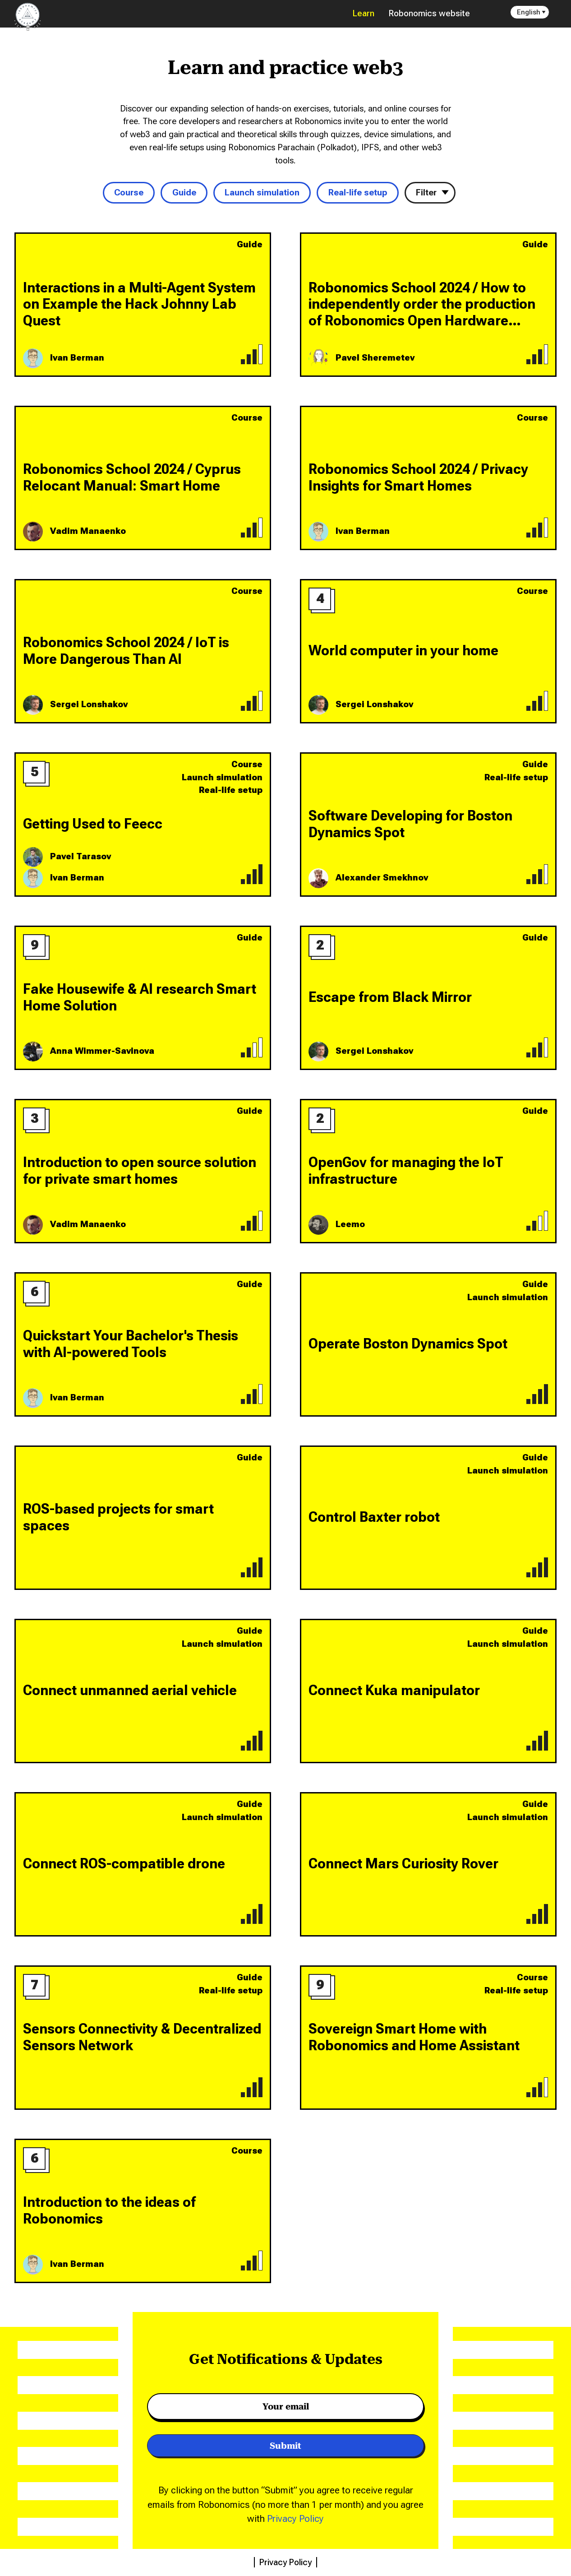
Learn (363, 13)
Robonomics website (429, 13)
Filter (426, 192)
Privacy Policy (295, 2518)
